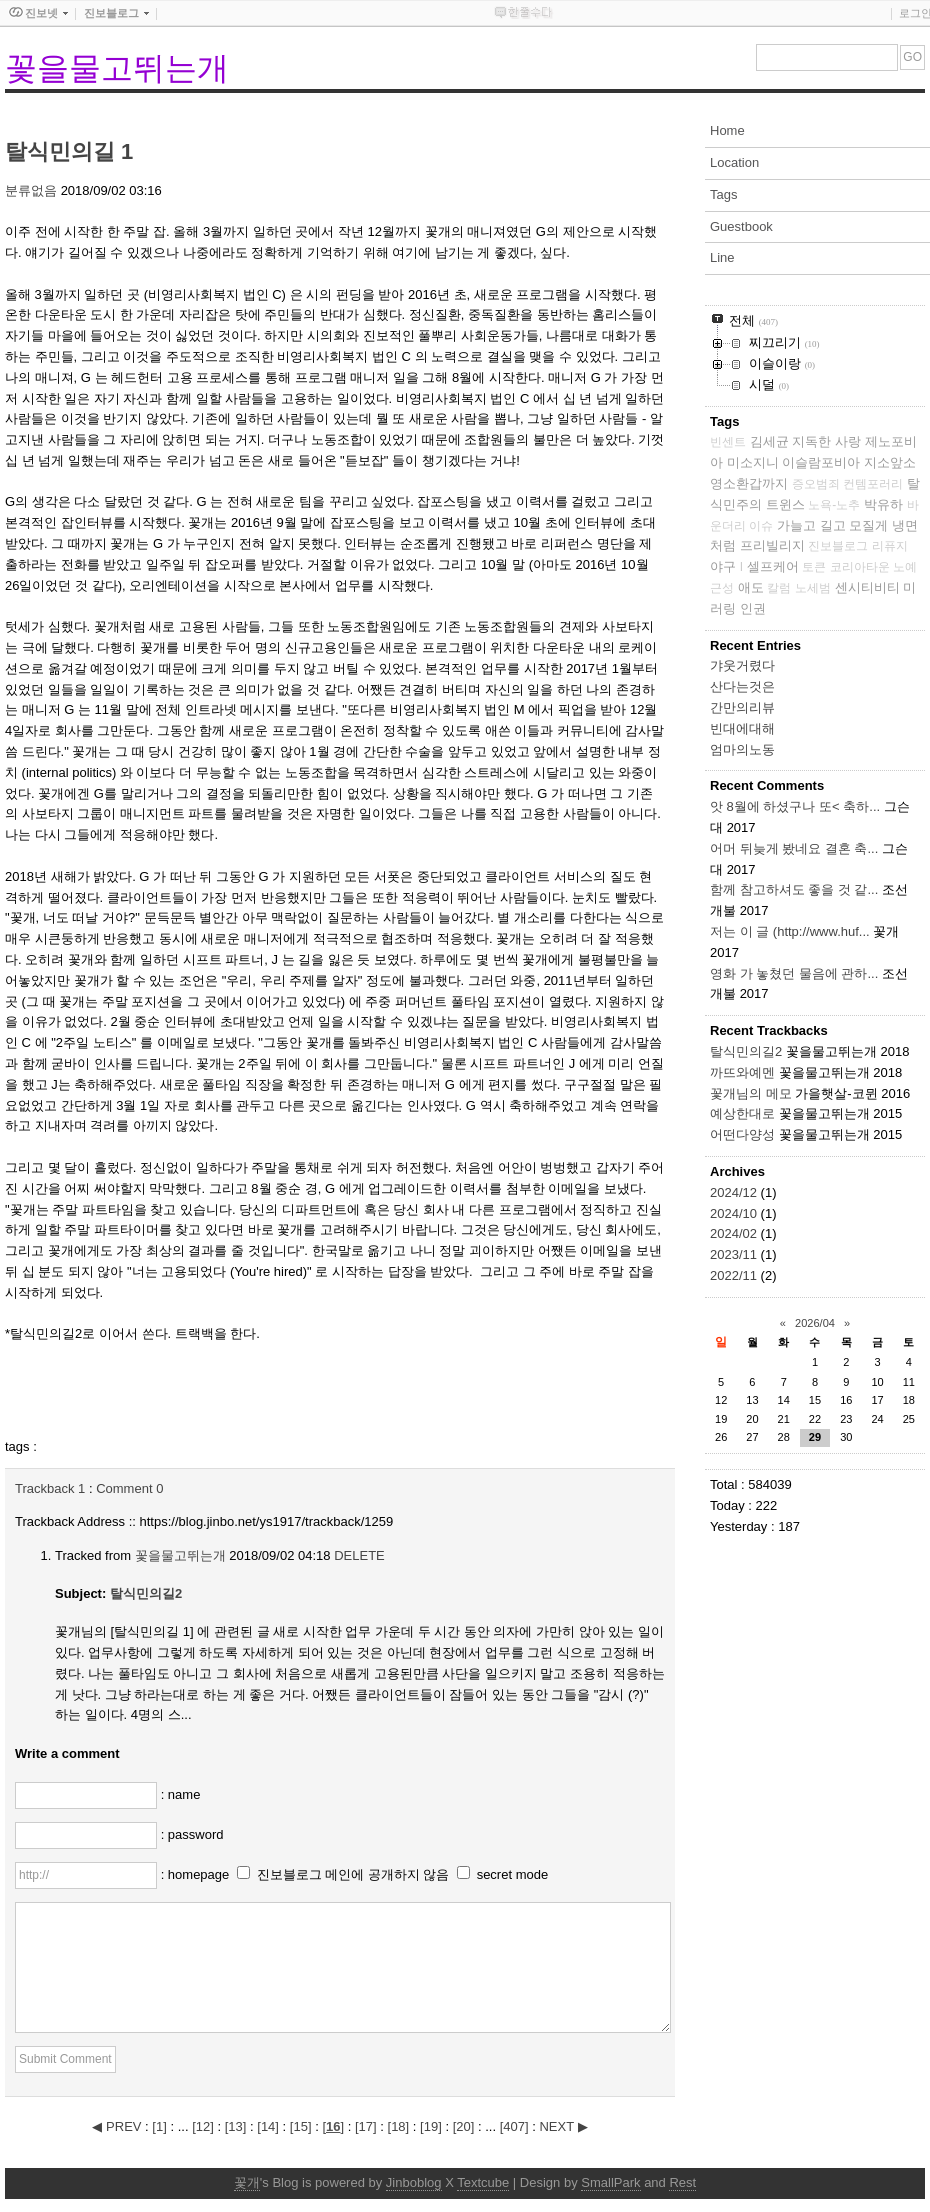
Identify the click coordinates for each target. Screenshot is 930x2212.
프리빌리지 (772, 545)
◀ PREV (118, 2126)
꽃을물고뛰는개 (117, 68)
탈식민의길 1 (69, 151)
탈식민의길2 (146, 1593)
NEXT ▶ (563, 2126)
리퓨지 (890, 546)
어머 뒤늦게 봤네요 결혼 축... (794, 848)
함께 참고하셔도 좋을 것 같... (794, 889)
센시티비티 (867, 587)
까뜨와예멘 (742, 1072)
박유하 (883, 504)
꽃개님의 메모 (751, 1093)
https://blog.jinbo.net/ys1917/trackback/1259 (267, 1521)
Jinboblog (414, 2182)
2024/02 (735, 1233)
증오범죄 (816, 484)
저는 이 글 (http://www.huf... (790, 931)
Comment (129, 1488)
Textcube (483, 2182)
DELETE (359, 1555)
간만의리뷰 (742, 707)
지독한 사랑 (826, 441)
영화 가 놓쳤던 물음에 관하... (794, 973)
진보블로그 (838, 546)
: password (192, 1834)
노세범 (813, 588)
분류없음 (31, 190)
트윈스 (785, 504)
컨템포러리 (873, 484)
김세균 (769, 441)
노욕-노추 (834, 505)
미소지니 (753, 462)
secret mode (513, 1874)
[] (159, 2126)
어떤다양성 (742, 1134)
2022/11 (735, 1275)
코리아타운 (860, 567)
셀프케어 (773, 566)
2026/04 (815, 1323)
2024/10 (735, 1213)
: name (181, 1794)
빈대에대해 (742, 728)
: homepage (197, 1874)
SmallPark (610, 2182)
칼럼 (779, 588)
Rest (682, 2182)
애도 (751, 587)
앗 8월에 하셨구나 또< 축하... (795, 806)
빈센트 (728, 442)
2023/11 (735, 1254)
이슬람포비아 (821, 462)
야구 (723, 566)
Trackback (50, 1488)
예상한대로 (742, 1113)
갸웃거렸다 (742, 665)
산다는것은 (742, 686)
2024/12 (735, 1192)
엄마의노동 (742, 749)
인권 (753, 608)
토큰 (814, 567)
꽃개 (247, 2182)
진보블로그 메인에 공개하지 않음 (353, 1874)
